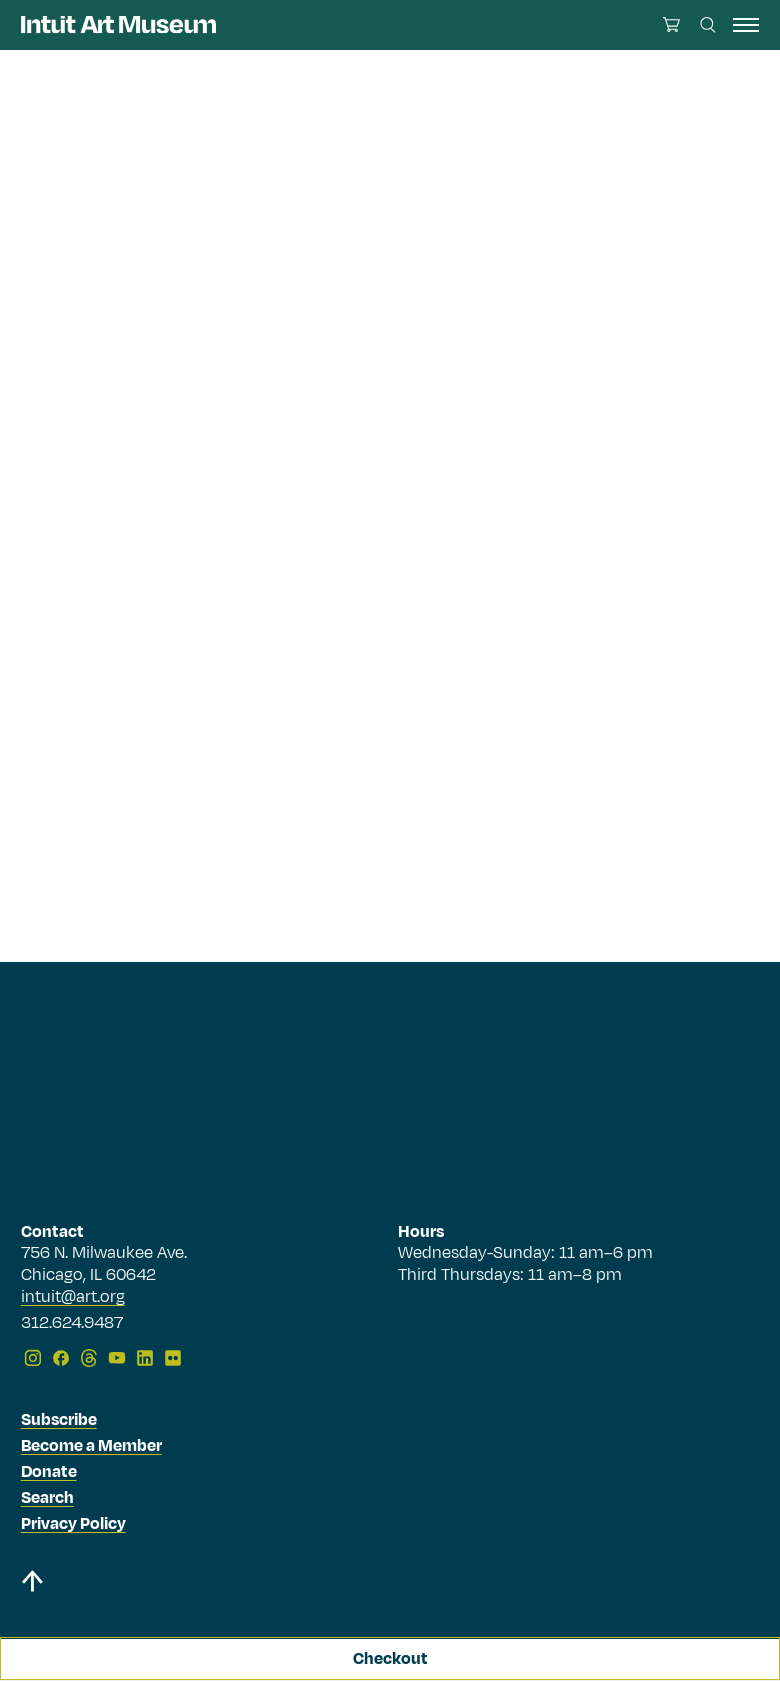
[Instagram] (33, 1358)
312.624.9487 (72, 1324)
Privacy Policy (73, 1524)
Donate (49, 1472)
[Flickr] (173, 1358)
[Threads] (89, 1358)
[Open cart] (671, 24)
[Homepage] (118, 24)
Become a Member (91, 1446)
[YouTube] (117, 1358)
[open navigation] (746, 25)
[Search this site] (708, 25)
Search (47, 1498)
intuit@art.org (73, 1297)
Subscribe (59, 1420)
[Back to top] (32, 1584)
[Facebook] (61, 1358)
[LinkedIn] (145, 1358)
